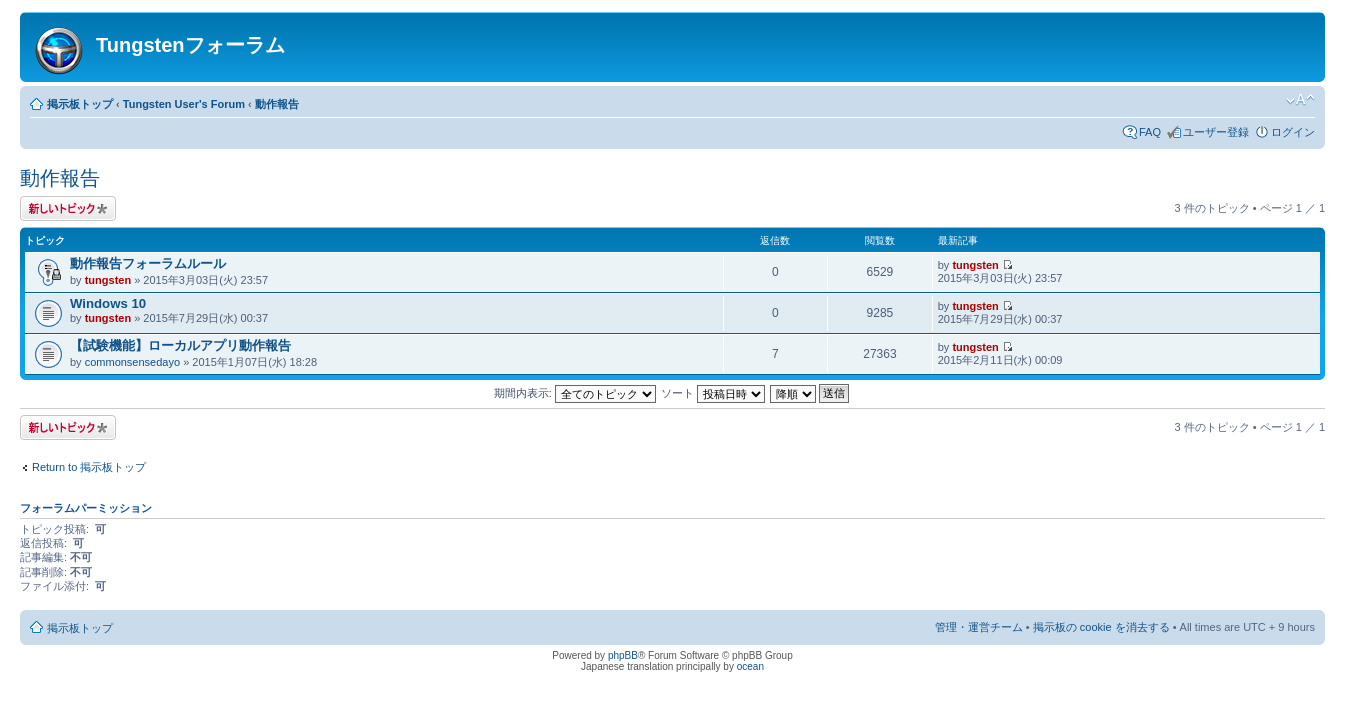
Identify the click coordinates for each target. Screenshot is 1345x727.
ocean (750, 666)
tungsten (108, 280)
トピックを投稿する (68, 208)
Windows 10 (108, 303)
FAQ (1150, 132)
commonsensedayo (132, 362)
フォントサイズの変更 (1300, 100)
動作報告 (277, 104)
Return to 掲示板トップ (89, 467)
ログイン (1293, 132)
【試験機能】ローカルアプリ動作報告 (180, 345)
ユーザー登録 (1216, 132)
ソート (713, 393)
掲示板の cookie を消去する (1101, 627)
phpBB (623, 655)
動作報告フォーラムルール (148, 263)
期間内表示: (575, 393)
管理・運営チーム (979, 627)
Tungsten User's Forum (184, 104)
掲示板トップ (80, 104)
